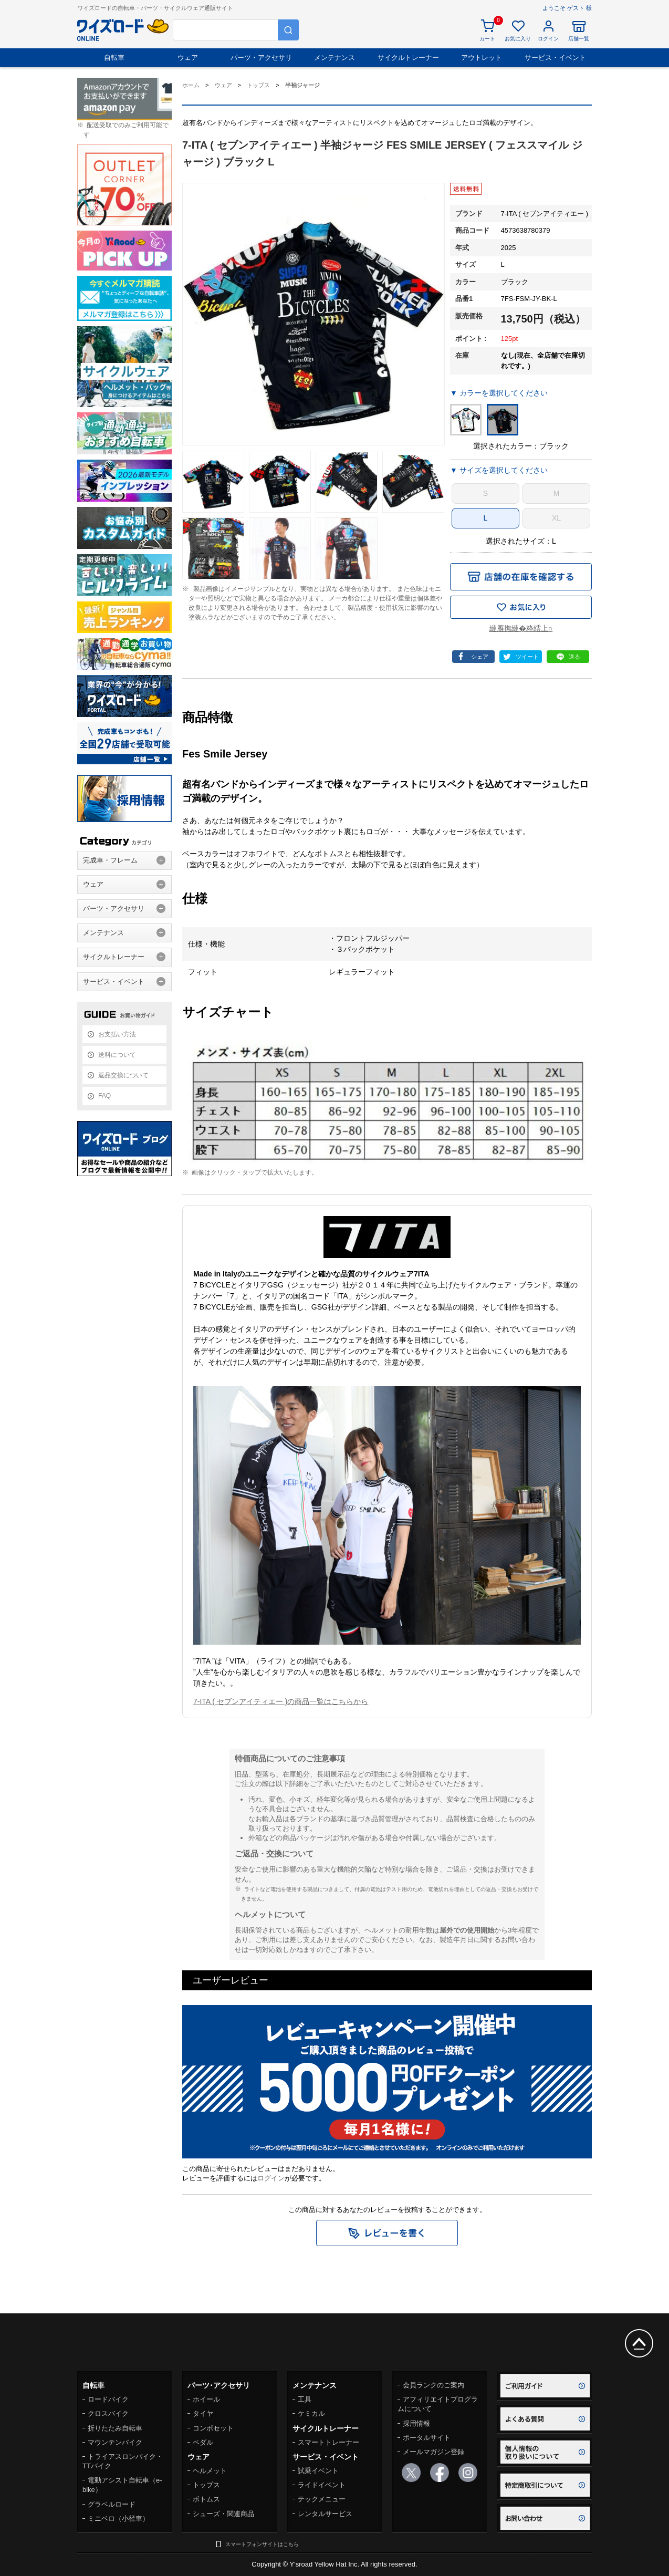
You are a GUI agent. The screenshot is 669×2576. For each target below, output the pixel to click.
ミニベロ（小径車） (118, 2518)
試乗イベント (318, 2471)
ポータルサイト (427, 2438)
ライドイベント (322, 2485)
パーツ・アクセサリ (261, 57)
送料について (117, 1054)
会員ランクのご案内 (433, 2385)
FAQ (104, 1095)
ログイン (271, 2178)
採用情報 (416, 2423)
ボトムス (206, 2499)
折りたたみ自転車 (115, 2428)
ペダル (203, 2442)
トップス (206, 2485)
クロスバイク (108, 2413)
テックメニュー (322, 2499)
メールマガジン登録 (433, 2452)
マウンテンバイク (115, 2442)
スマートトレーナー (328, 2442)
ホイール (206, 2399)
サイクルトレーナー (408, 57)
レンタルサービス (325, 2514)
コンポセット (213, 2428)
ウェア (187, 57)
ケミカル (311, 2413)
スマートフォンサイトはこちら (262, 2544)
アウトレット (481, 57)
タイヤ (203, 2413)
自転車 (114, 57)
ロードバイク (108, 2399)
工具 (304, 2399)
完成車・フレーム (110, 860)
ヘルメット (210, 2471)
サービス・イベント (555, 57)
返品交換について (123, 1075)
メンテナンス (334, 57)
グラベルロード (111, 2504)
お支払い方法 (117, 1034)
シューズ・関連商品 (223, 2514)
